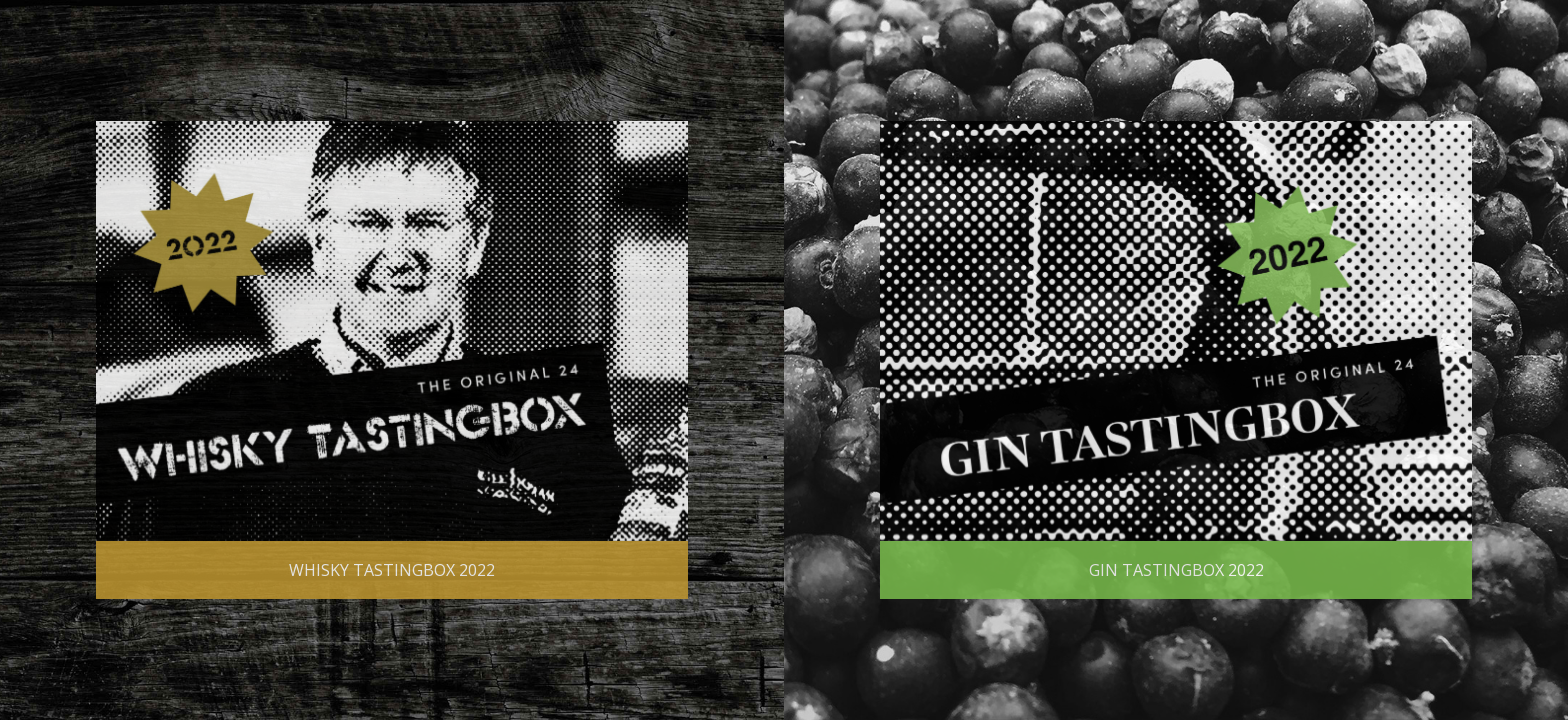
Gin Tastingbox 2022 (1176, 570)
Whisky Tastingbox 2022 (392, 570)
